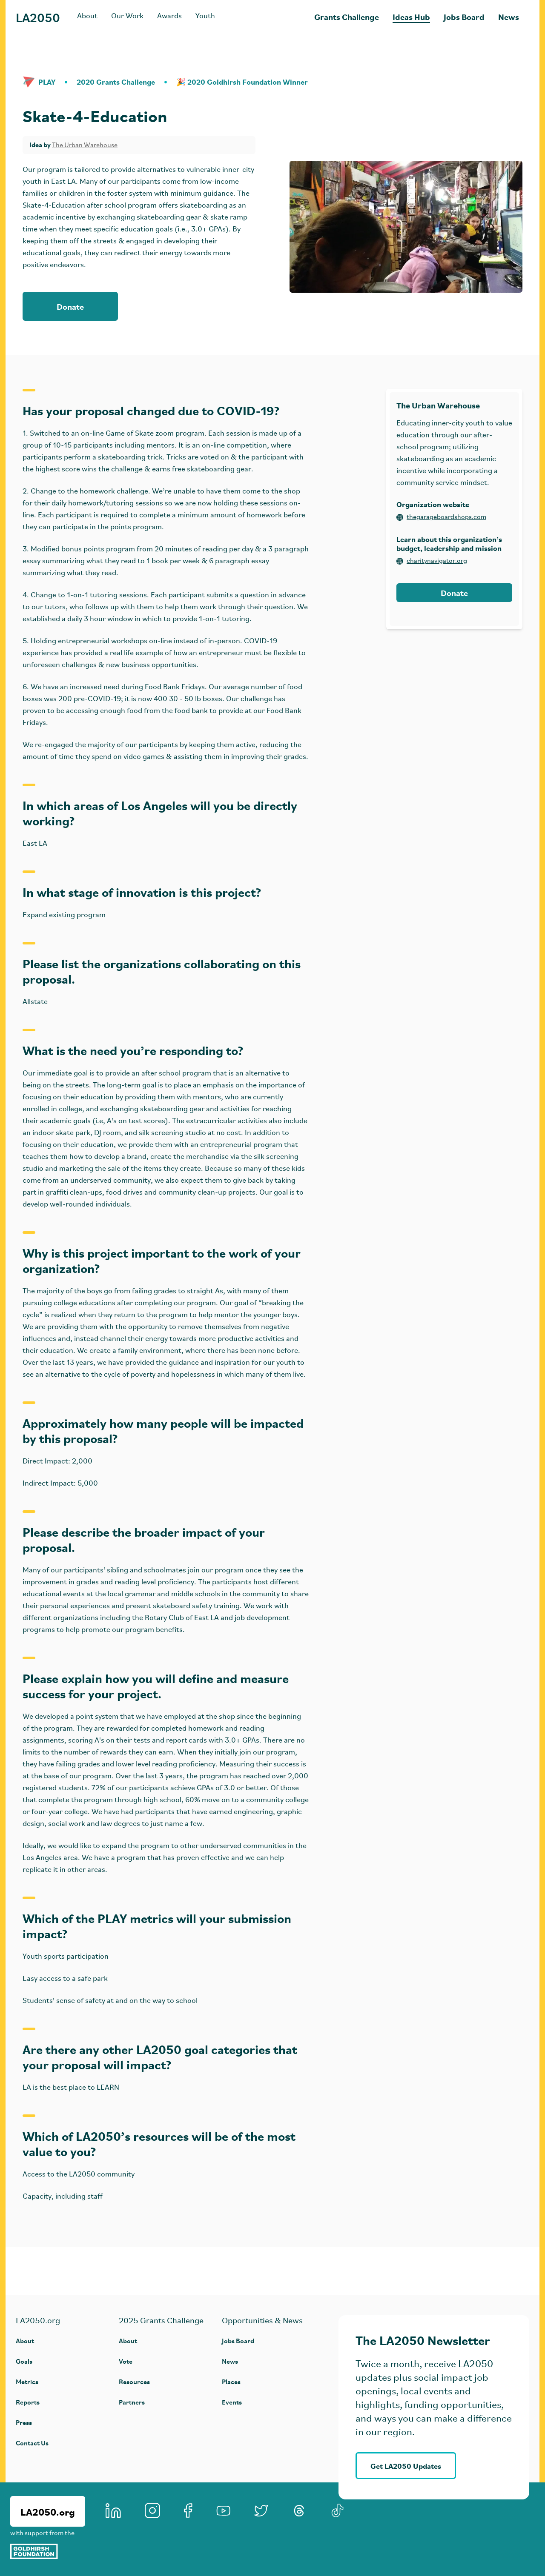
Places (231, 2381)
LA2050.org (47, 2511)
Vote (125, 2361)
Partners (132, 2402)
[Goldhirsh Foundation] (47, 2551)
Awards (169, 16)
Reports (28, 2402)
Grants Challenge (346, 16)
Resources (134, 2381)
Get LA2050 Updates (405, 2465)
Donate (70, 306)
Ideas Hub (411, 16)
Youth (205, 16)
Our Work (127, 16)
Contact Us (32, 2443)
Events (232, 2402)
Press (24, 2422)
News (508, 16)
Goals (24, 2361)
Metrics (27, 2381)
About (87, 16)
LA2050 (38, 17)
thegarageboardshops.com (441, 517)
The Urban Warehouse (85, 145)
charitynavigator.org (431, 561)
